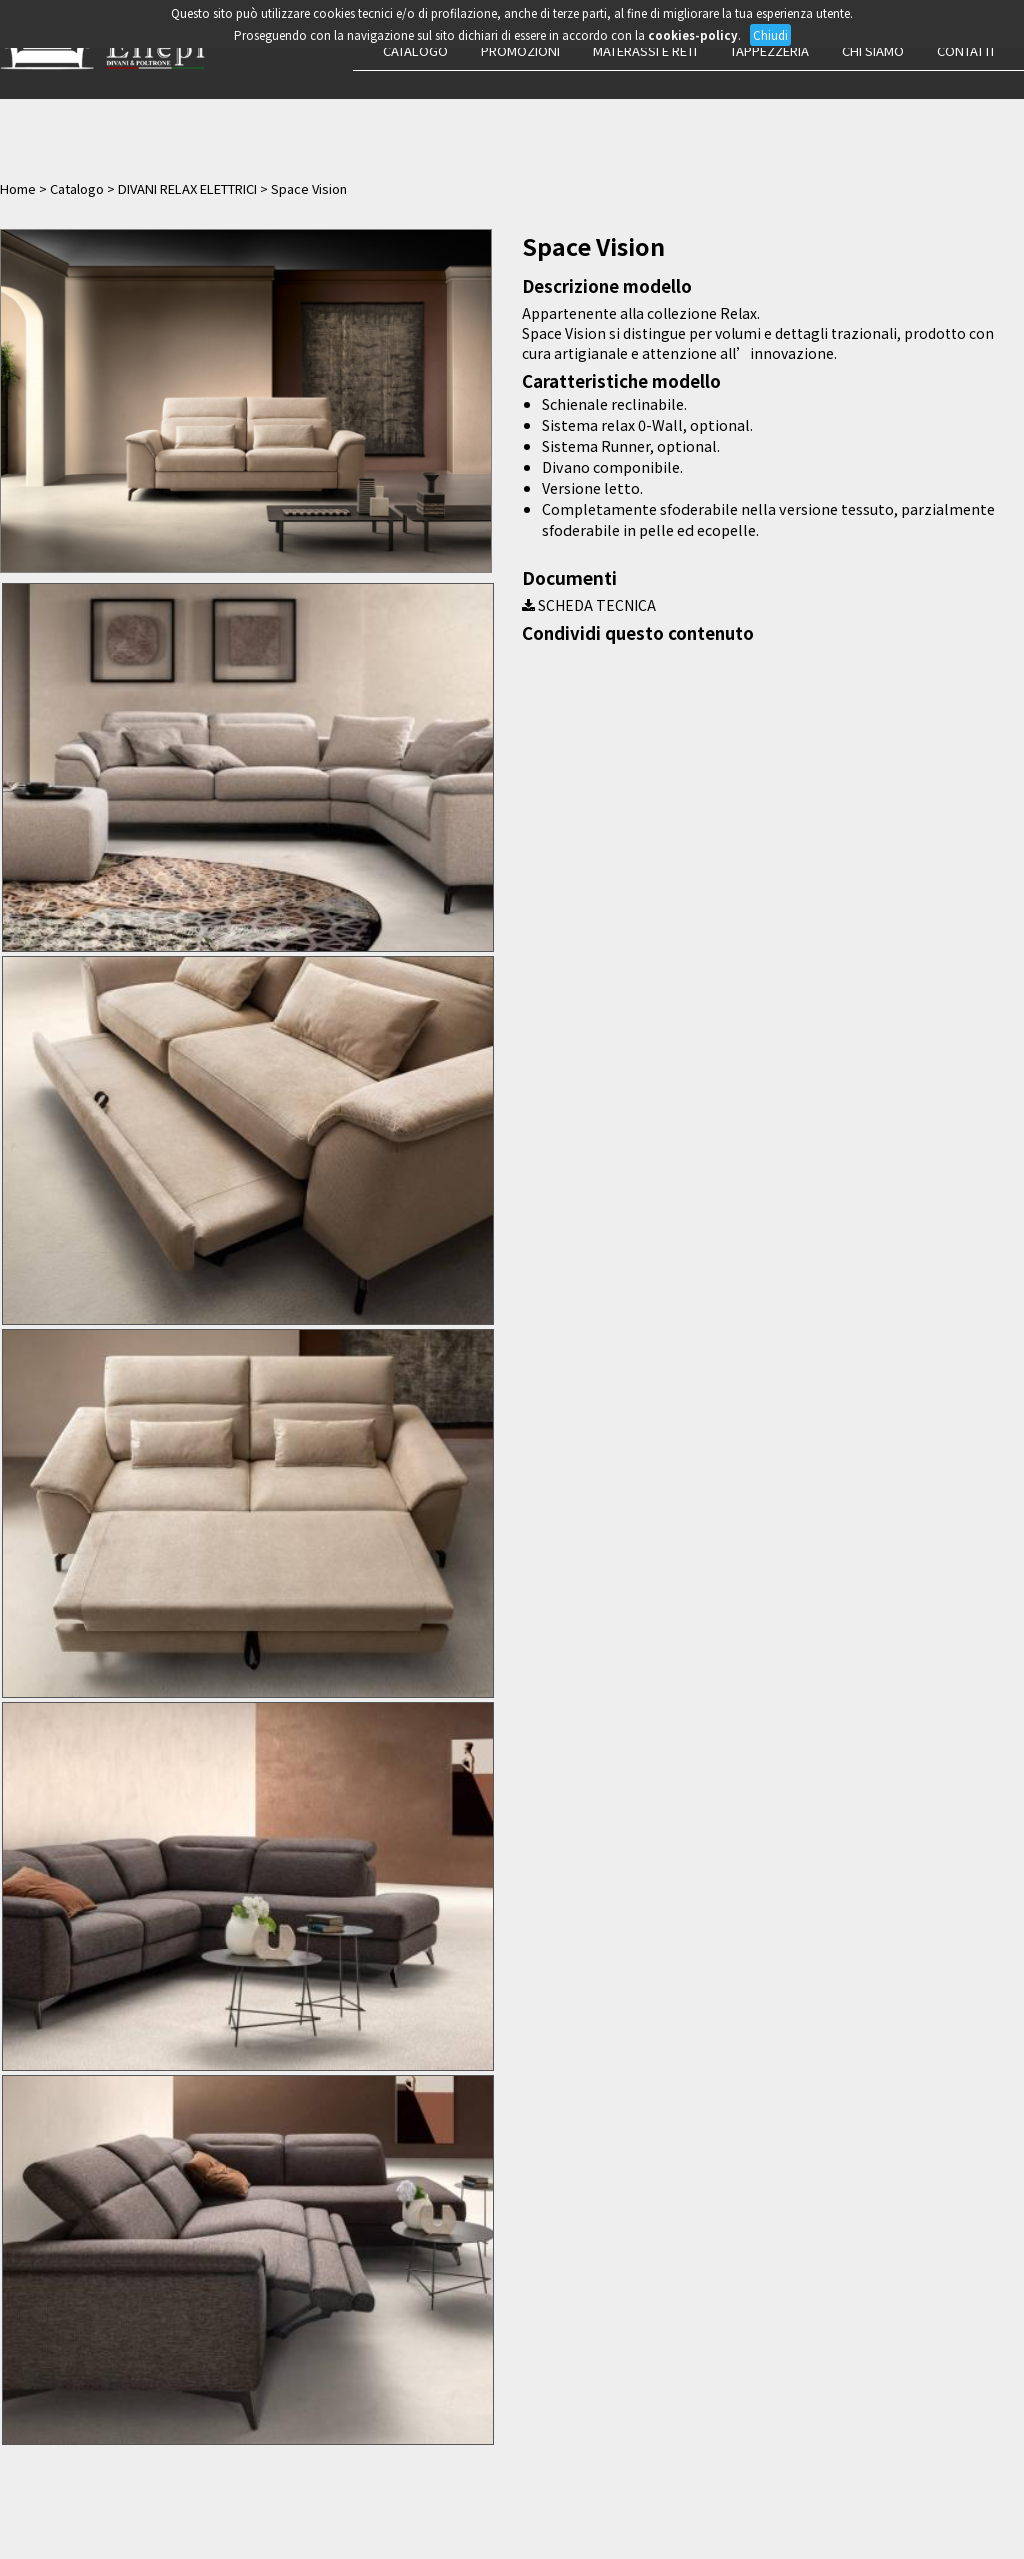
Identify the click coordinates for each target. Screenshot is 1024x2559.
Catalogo (415, 50)
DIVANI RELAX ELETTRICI (187, 188)
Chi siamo (873, 50)
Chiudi (770, 35)
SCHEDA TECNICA (589, 605)
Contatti (965, 50)
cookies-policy (693, 35)
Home (18, 188)
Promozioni (520, 50)
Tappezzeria (769, 50)
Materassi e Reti (645, 50)
